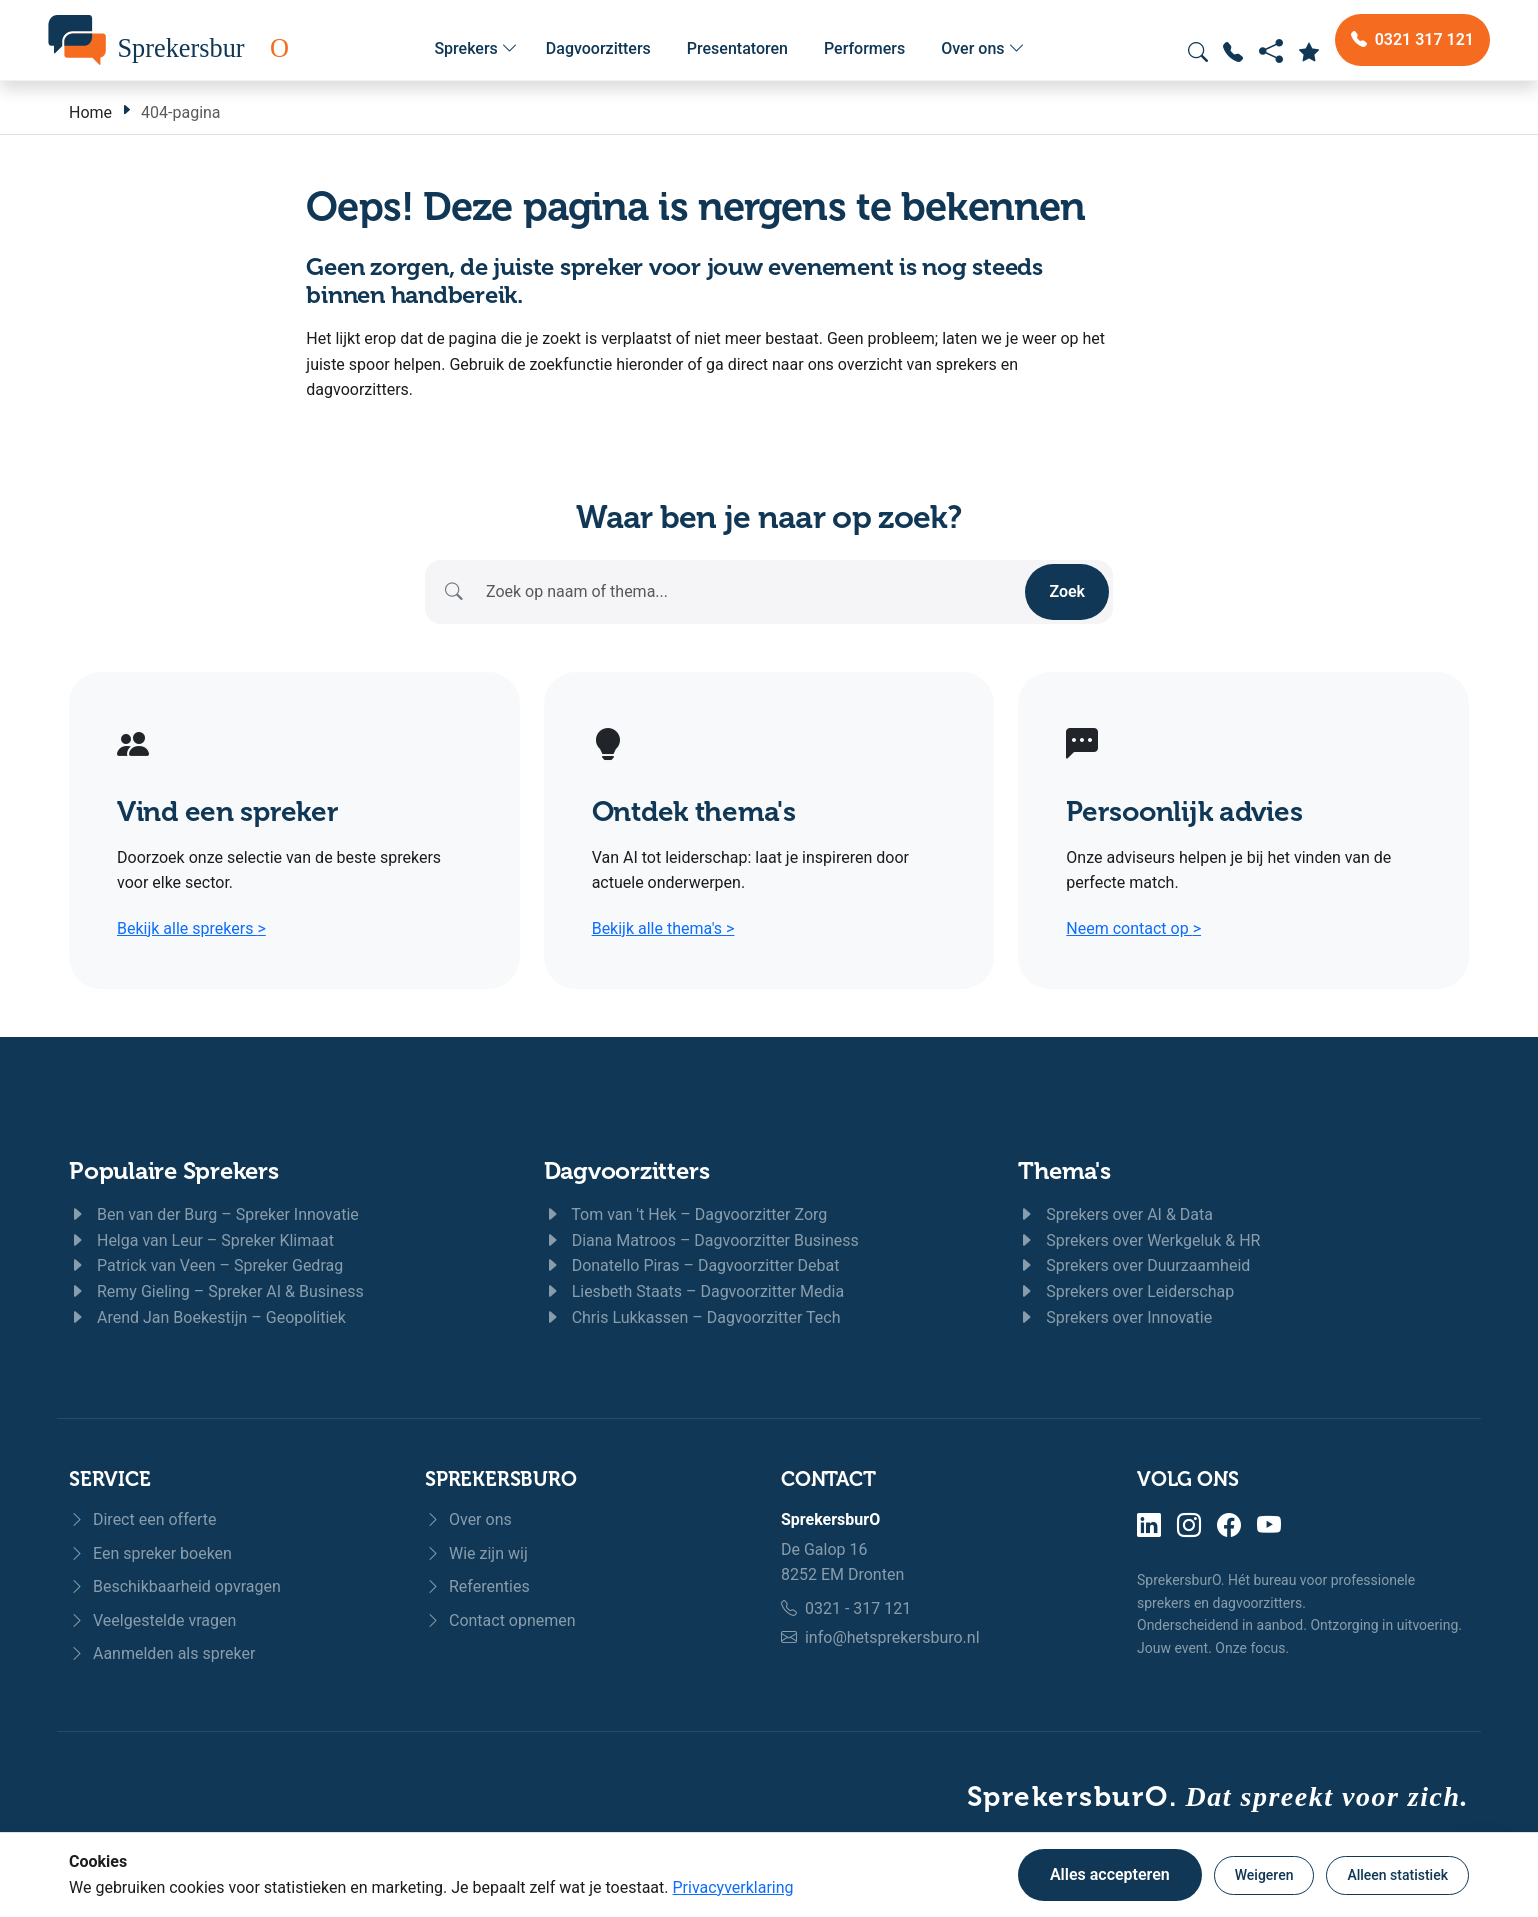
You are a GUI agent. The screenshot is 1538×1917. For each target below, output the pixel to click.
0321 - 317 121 (858, 1608)
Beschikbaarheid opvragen (175, 1586)
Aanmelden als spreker (162, 1653)
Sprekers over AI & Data (1115, 1214)
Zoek (1067, 591)
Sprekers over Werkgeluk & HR (1139, 1240)
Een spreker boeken (150, 1553)
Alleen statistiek (1397, 1875)
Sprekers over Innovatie (1115, 1317)
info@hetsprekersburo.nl (892, 1637)
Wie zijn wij (476, 1553)
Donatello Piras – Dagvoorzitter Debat (692, 1265)
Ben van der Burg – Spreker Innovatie (214, 1214)
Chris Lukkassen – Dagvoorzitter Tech (692, 1317)
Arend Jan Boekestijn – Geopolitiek (207, 1317)
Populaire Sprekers (174, 1170)
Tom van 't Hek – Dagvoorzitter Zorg (686, 1214)
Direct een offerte (143, 1519)
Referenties (477, 1586)
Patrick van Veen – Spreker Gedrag (206, 1265)
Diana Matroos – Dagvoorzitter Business (701, 1240)
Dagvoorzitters (598, 48)
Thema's (1064, 1170)
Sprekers (475, 49)
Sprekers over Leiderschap (1126, 1291)
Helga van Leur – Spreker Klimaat (201, 1240)
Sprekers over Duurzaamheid (1134, 1265)
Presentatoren (737, 48)
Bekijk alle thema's (663, 928)
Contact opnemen (500, 1620)
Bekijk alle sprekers (191, 928)
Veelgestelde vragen (152, 1620)
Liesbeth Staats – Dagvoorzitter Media (694, 1291)
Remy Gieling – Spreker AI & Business (216, 1291)
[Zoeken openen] (1198, 52)
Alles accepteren (1110, 1874)
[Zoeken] (750, 592)
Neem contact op (1133, 928)
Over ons (982, 49)
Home (90, 112)
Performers (864, 48)
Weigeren (1264, 1875)
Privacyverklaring (732, 1887)
